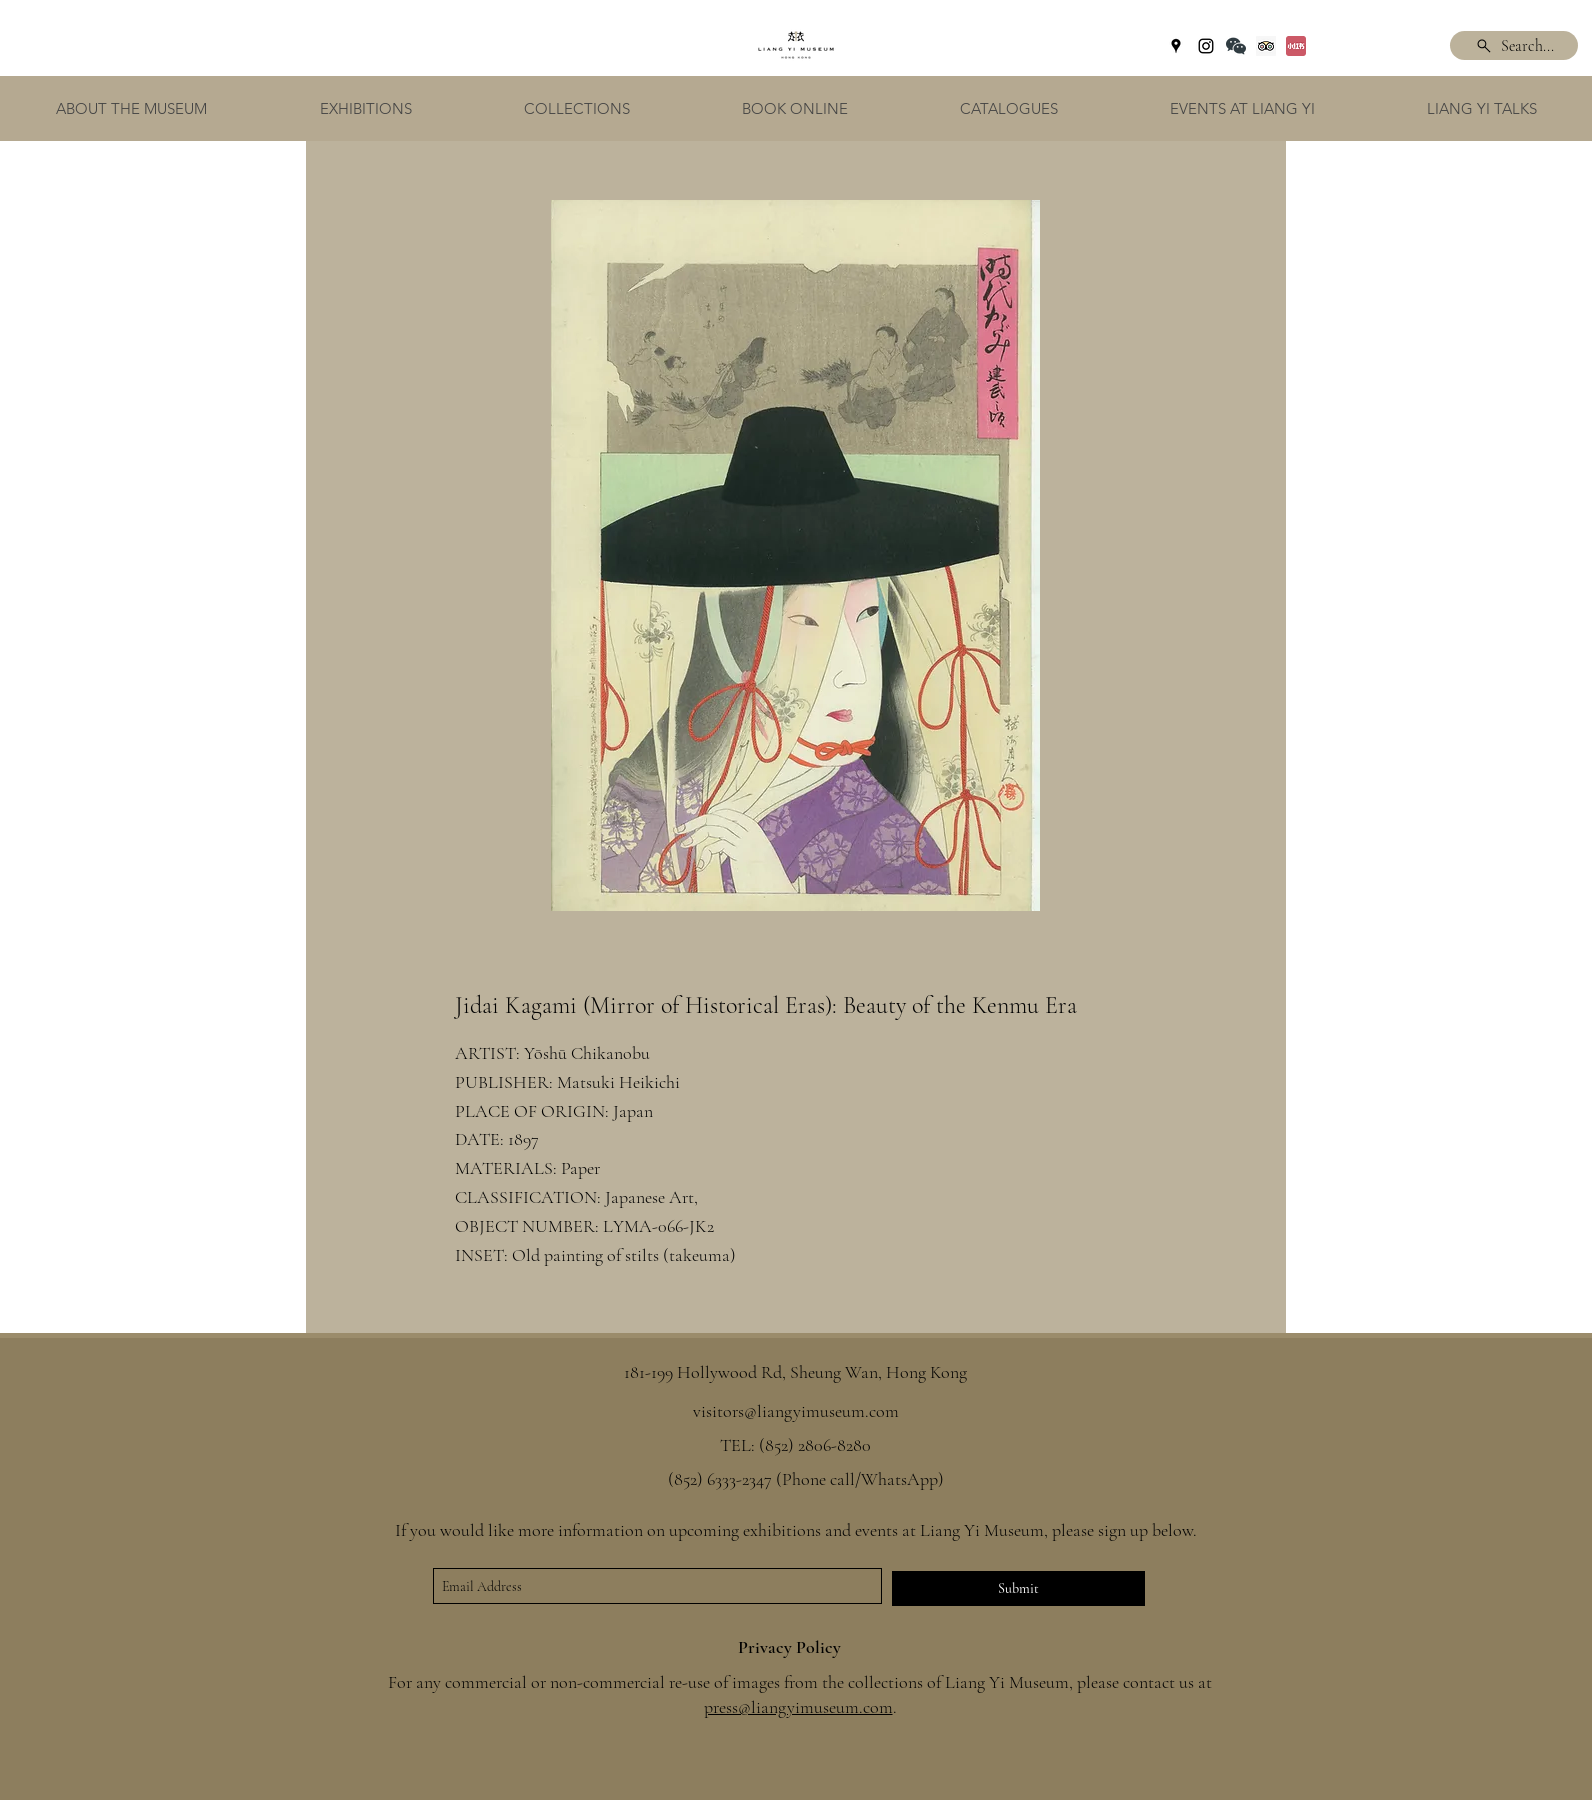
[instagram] (1206, 46)
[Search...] (1514, 45)
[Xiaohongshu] (1296, 46)
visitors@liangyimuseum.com (796, 1411)
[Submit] (1018, 1588)
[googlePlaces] (1176, 46)
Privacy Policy (789, 1647)
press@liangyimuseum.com (798, 1707)
